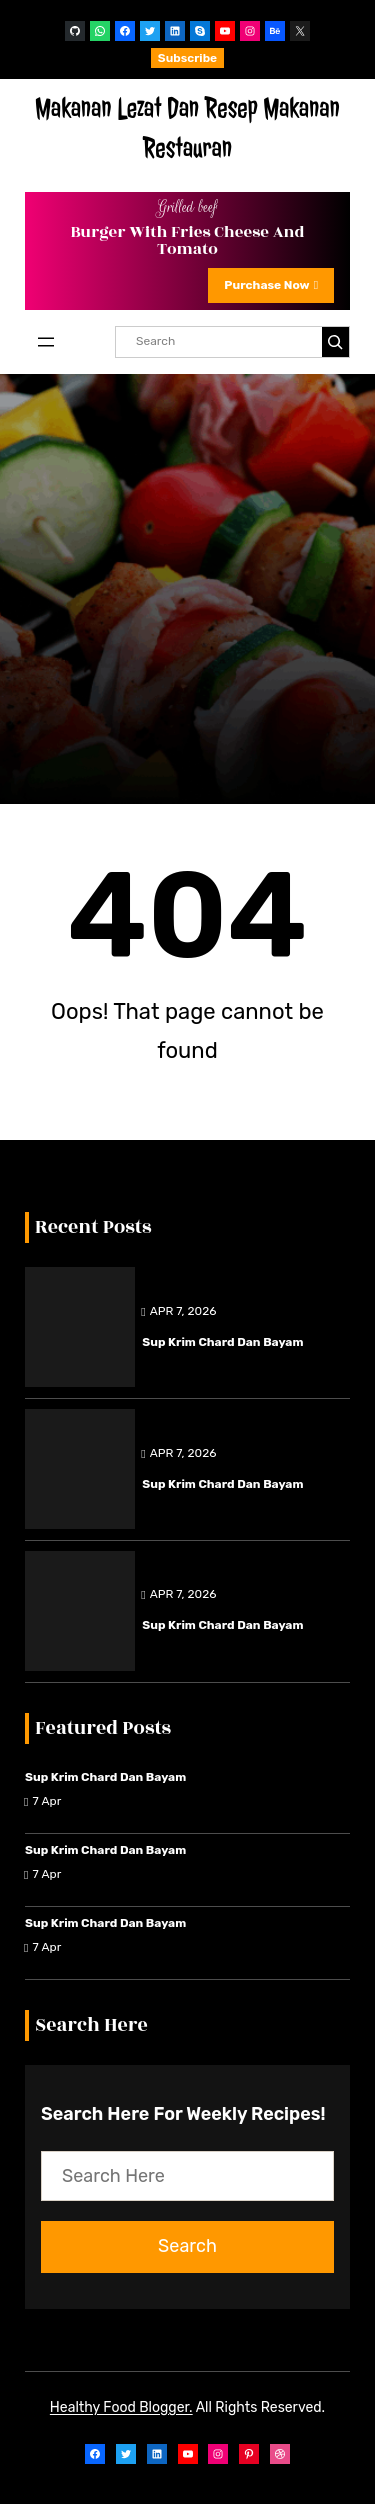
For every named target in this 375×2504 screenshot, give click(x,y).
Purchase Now (271, 285)
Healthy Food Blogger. (121, 2407)
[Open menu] (46, 342)
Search (187, 2246)
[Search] (335, 342)
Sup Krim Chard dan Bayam (222, 1342)
